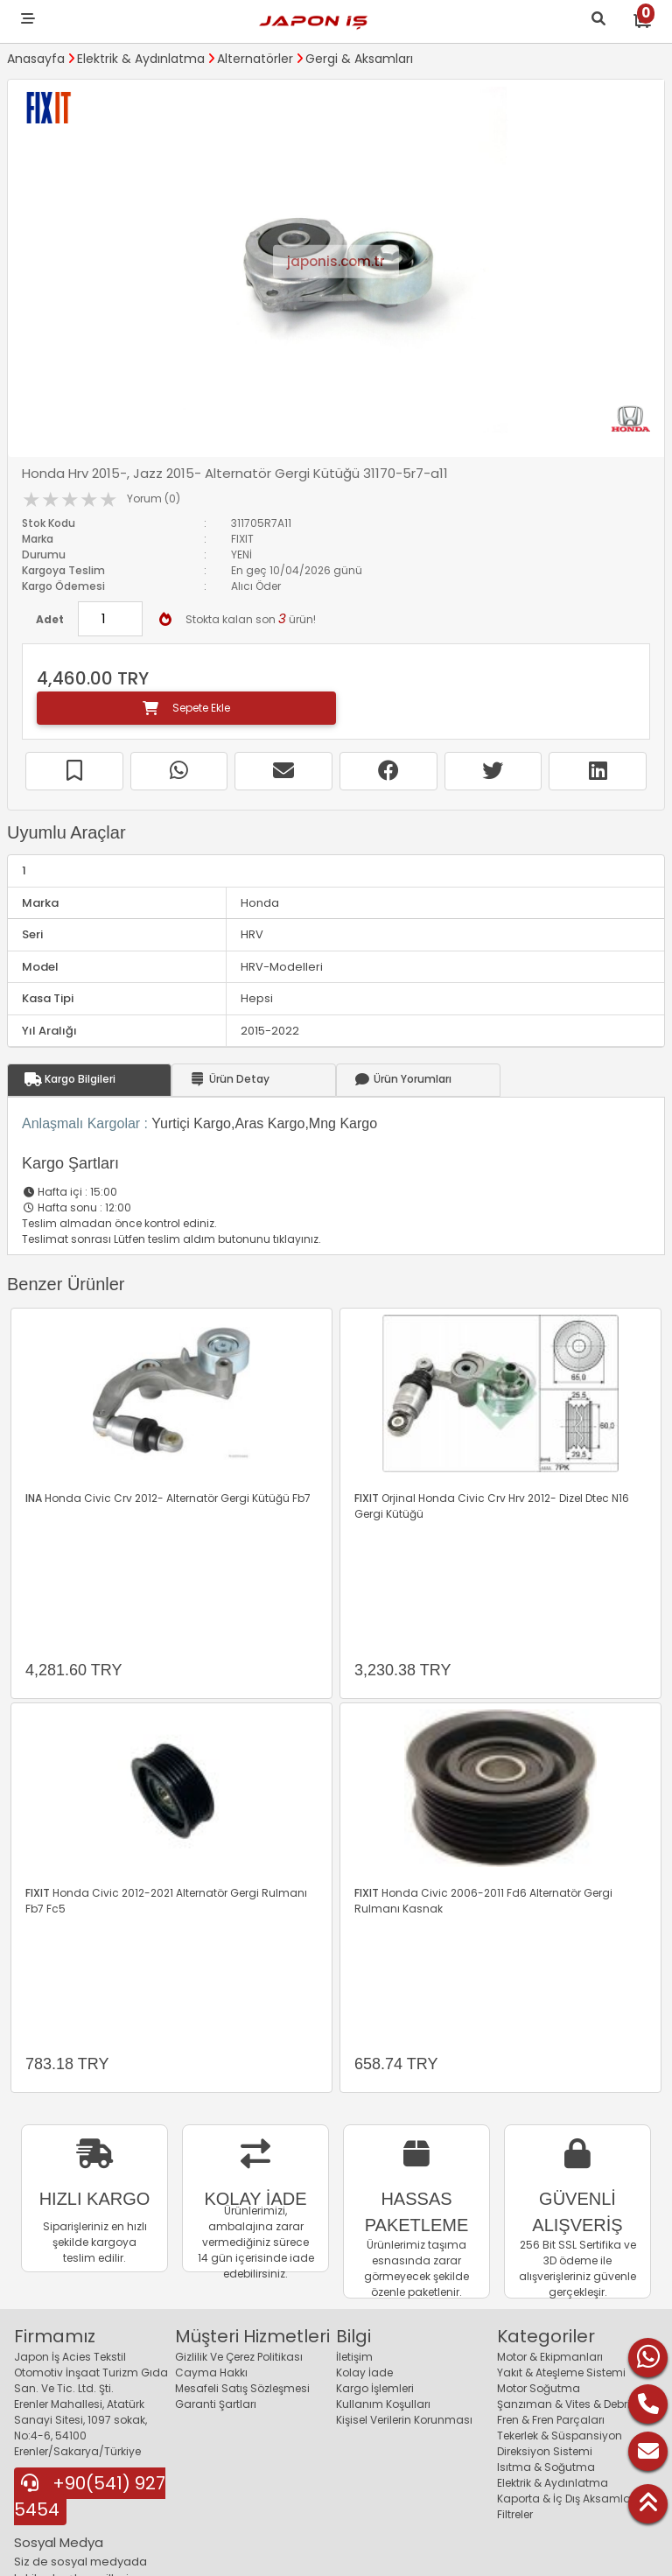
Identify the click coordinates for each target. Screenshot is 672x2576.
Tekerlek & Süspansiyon (559, 2435)
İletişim (354, 2356)
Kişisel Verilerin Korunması (404, 2419)
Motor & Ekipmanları (550, 2356)
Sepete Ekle (186, 707)
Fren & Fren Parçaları (551, 2419)
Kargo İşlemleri (375, 2388)
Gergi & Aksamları (359, 58)
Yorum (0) (153, 498)
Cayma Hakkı (211, 2372)
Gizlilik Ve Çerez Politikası (239, 2356)
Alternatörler (255, 58)
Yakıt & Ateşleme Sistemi (561, 2372)
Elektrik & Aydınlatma (141, 58)
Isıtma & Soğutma (546, 2467)
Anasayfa (36, 58)
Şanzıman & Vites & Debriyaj (572, 2404)
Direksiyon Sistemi (544, 2451)
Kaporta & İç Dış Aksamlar (565, 2498)
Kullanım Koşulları (383, 2404)
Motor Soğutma (538, 2388)
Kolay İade (364, 2372)
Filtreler (515, 2514)
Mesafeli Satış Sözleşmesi (242, 2388)
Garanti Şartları (215, 2404)
